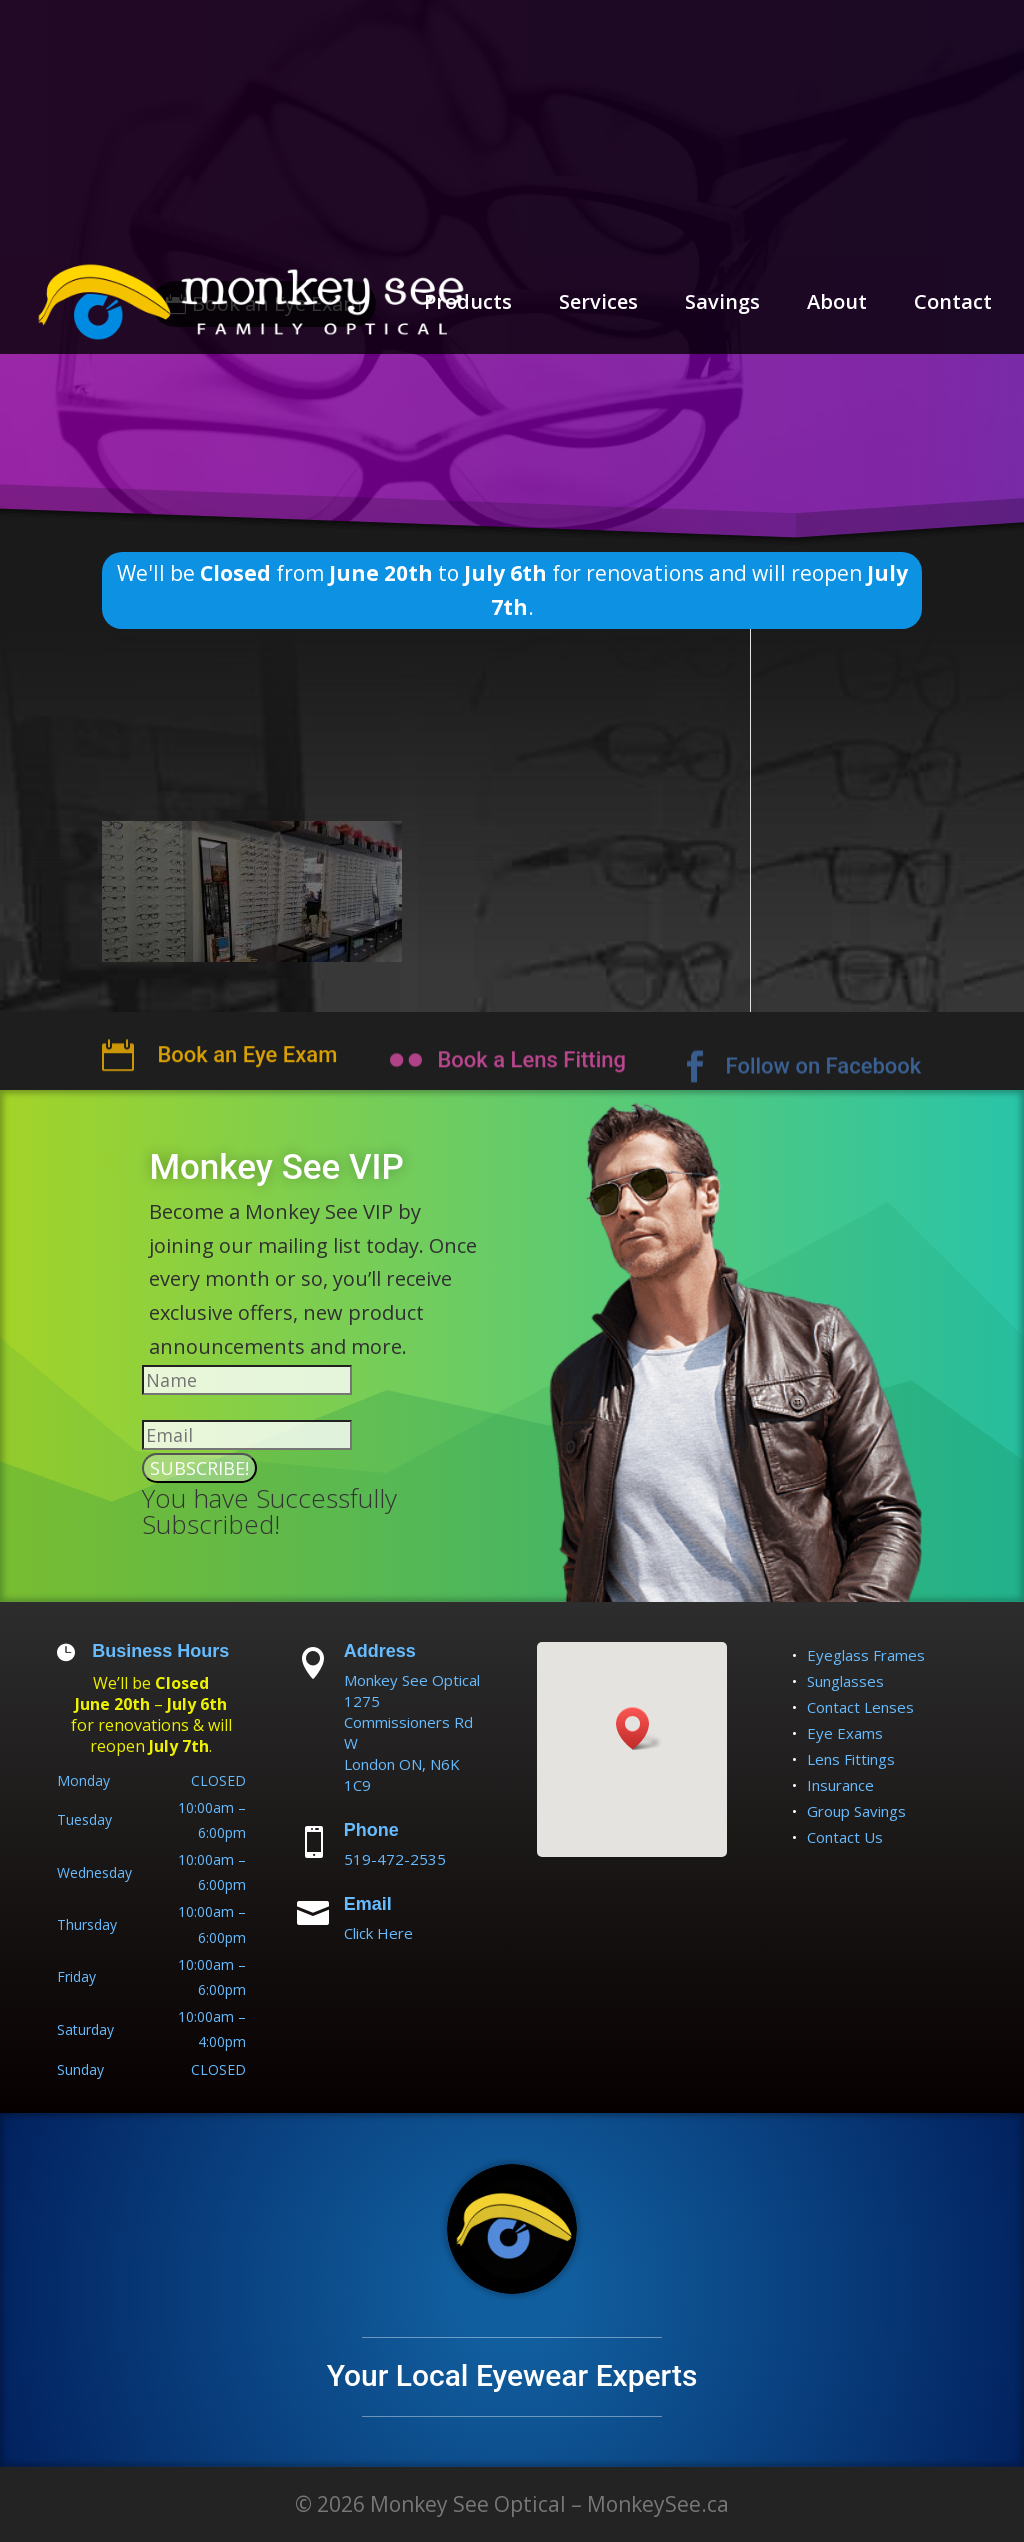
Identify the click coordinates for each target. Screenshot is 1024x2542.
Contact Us (845, 1837)
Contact (953, 305)
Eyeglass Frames (866, 1655)
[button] (639, 1728)
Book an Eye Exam (247, 1081)
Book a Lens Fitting (531, 1083)
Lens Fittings (851, 1759)
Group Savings (856, 1811)
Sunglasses (845, 1681)
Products (468, 305)
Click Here (378, 1933)
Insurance (840, 1785)
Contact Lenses (860, 1707)
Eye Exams (845, 1733)
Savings (722, 305)
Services (598, 305)
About (837, 305)
